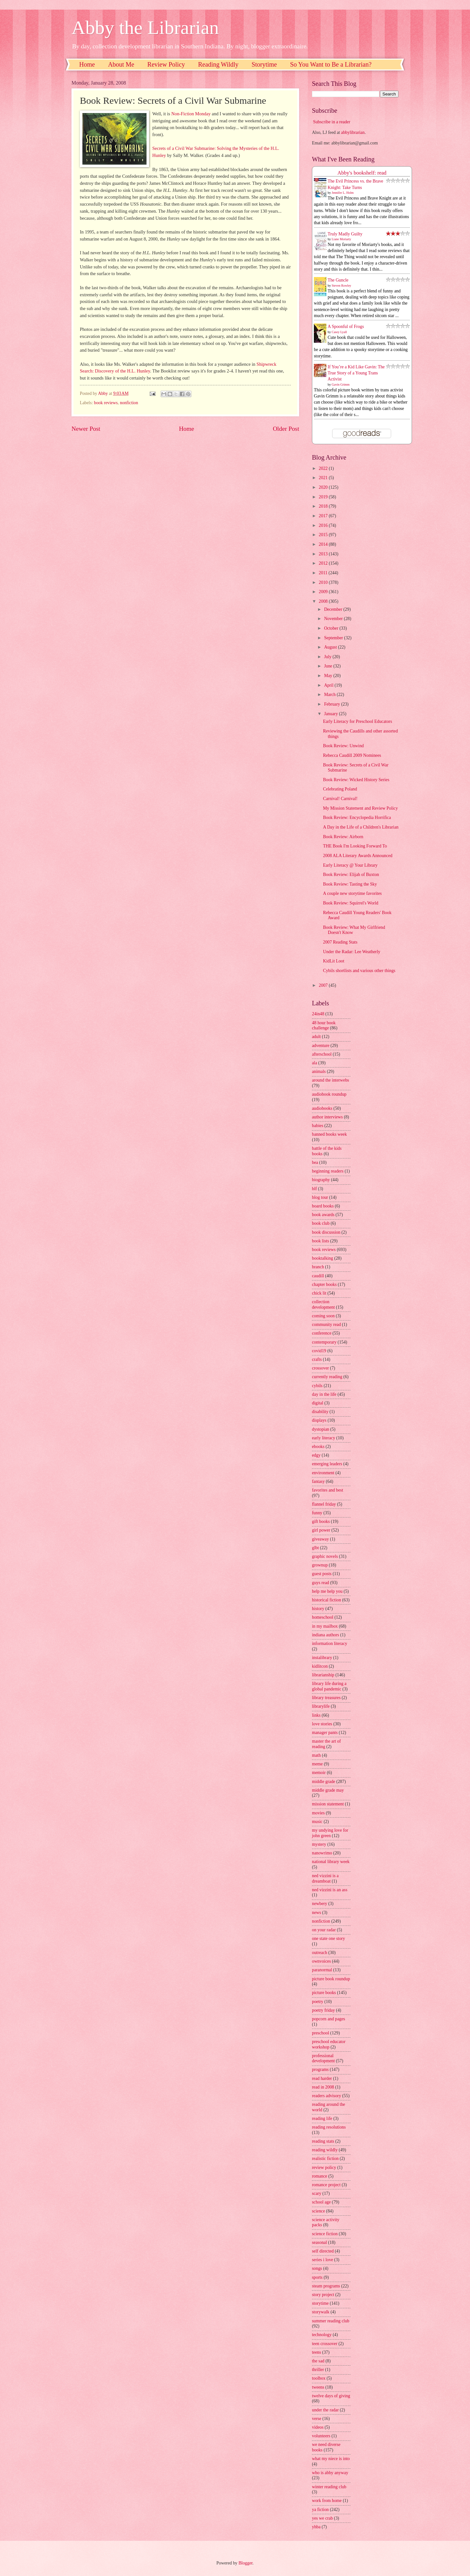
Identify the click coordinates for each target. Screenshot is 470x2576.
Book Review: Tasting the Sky (350, 884)
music (317, 1821)
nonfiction (129, 402)
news (316, 1912)
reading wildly (325, 2149)
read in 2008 (323, 2087)
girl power (321, 1530)
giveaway (320, 1539)
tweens (318, 2387)
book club (321, 1223)
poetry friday (323, 2010)
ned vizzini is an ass (329, 1889)
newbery (319, 1903)
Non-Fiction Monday (191, 113)
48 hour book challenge (324, 1025)
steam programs (326, 2286)
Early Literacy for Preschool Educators (357, 721)
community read (326, 1324)
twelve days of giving (331, 2395)
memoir (319, 1772)
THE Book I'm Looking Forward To (355, 846)
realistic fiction (325, 2158)
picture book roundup (331, 1978)
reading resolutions (329, 2127)
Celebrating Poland (340, 789)
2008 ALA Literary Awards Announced (357, 855)
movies (318, 1813)
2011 (324, 572)
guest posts (322, 1573)
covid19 (319, 1350)
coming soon (323, 1315)
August (331, 647)
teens (316, 2352)
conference (322, 1333)
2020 (324, 487)
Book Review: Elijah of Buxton (351, 874)
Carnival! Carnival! (340, 798)
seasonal (319, 2242)
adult (316, 1036)
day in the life (324, 1394)
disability (320, 1411)
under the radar (325, 2410)
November (334, 618)
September (334, 637)
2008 (324, 601)
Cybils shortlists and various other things (359, 970)
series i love (322, 2259)
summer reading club (330, 2320)
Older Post (286, 428)
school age (321, 2202)
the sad (318, 2361)
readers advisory (326, 2095)
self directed (323, 2251)
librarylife (321, 1706)
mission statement (328, 1804)
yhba (316, 2526)
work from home (327, 2500)
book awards (323, 1214)
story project (323, 2294)
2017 (324, 515)
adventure (320, 1045)
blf (314, 1188)
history (318, 1608)
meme (317, 1764)
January (331, 713)
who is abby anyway (330, 2472)
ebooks (318, 1446)
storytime (320, 2303)
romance (319, 2176)
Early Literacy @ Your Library (350, 865)
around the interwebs (330, 1080)
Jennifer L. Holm (343, 192)
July (328, 656)
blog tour (320, 1197)
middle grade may (328, 1790)
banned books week (329, 1134)
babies (317, 1125)
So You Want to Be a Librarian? (331, 64)
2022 (324, 468)
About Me (121, 64)
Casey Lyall (339, 332)
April (329, 685)
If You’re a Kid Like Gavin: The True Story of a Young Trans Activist (356, 373)
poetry (317, 2001)
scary (316, 2193)
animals (319, 1071)
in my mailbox (325, 1626)
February (332, 704)
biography (321, 1179)
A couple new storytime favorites (352, 893)
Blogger (246, 2563)
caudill (318, 1275)
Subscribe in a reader (331, 121)
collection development (323, 1304)
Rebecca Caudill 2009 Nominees (352, 755)
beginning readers (327, 1171)
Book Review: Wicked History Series (356, 779)
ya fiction (320, 2509)
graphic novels (325, 1556)
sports (317, 2277)
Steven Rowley (341, 285)
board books (323, 1206)
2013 (324, 554)
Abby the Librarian (145, 27)
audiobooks (322, 1108)
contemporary (324, 1342)
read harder (322, 2078)
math (316, 1755)
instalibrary (322, 1657)
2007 (324, 985)
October (332, 628)
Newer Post (85, 428)
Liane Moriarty (341, 239)
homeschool (322, 1617)
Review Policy (166, 64)
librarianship (323, 1674)
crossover (320, 1368)
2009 (324, 591)
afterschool (322, 1054)
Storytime (264, 64)
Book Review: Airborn (343, 836)
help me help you (327, 1591)
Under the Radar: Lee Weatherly (351, 951)
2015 (324, 534)
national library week (330, 1861)
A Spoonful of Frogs (346, 326)
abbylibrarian (353, 132)
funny (317, 1512)
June (328, 666)
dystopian (320, 1429)
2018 (324, 506)
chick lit (319, 1293)
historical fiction (326, 1600)
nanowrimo (322, 1853)
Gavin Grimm (341, 384)
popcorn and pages (328, 2018)
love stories (322, 1723)
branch (318, 1266)
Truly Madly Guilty (345, 234)
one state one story (328, 1938)
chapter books (324, 1284)
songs (317, 2268)
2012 (324, 563)
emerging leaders (327, 1463)
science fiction (325, 2233)
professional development (323, 2058)
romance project (326, 2184)
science (318, 2211)
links (316, 1715)
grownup (320, 1565)
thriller (318, 2369)
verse (316, 2418)
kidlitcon (320, 1666)
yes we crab (322, 2518)
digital (317, 1403)
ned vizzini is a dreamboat (325, 1878)
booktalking (322, 1258)
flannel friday (324, 1504)
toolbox (318, 2378)
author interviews (327, 1117)
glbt (315, 1547)
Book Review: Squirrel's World (350, 903)
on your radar (324, 1929)
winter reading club (329, 2486)
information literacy (329, 1643)
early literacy (323, 1437)
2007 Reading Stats (340, 942)
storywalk (320, 2312)
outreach (319, 1952)
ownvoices (321, 1961)
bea (315, 1162)
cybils (317, 1385)
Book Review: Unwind (343, 745)
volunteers (321, 2435)
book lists (320, 1241)
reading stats (323, 2141)
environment (323, 1472)
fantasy (318, 1481)
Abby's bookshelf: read (362, 173)
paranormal (322, 1969)
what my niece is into (331, 2458)
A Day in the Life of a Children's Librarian (360, 827)
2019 (324, 497)
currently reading (327, 1376)
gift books (321, 1521)
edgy (316, 1455)
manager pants (325, 1732)
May (328, 675)
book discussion (326, 1232)
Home (87, 64)
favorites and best (327, 1490)
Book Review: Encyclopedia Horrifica (357, 817)
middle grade (323, 1781)
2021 (324, 477)
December (333, 609)
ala (314, 1062)
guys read (320, 1582)
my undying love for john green (330, 1833)
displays (319, 1420)
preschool (320, 2033)
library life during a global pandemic (329, 1686)
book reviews (106, 402)
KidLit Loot (333, 961)
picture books (324, 1992)
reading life (322, 2118)
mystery (319, 1844)
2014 (324, 544)
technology (322, 2334)
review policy (324, 2167)
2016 (324, 525)
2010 (324, 582)
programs (320, 2069)
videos (317, 2427)
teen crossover (324, 2343)
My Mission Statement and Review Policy (360, 808)
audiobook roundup (329, 1094)
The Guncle (338, 280)
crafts (317, 1359)
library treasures (326, 1697)
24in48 (318, 1013)
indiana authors (325, 1634)
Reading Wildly (218, 64)
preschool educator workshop (329, 2044)
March (330, 694)
